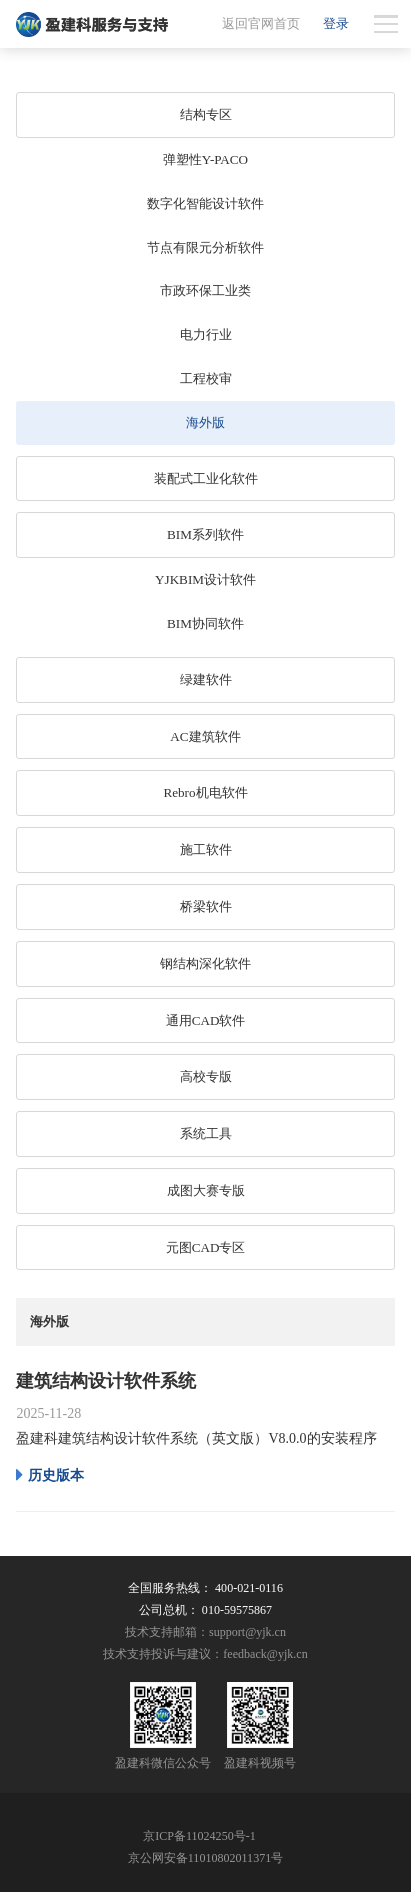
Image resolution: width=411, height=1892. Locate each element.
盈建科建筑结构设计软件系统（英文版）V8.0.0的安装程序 (196, 1438)
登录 (336, 23)
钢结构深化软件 (205, 963)
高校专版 (206, 1076)
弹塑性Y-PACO (205, 159)
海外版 (205, 422)
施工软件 (206, 849)
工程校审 (206, 378)
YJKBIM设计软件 (205, 579)
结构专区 (206, 114)
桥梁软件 (206, 906)
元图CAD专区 (206, 1247)
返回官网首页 (261, 23)
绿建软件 (206, 679)
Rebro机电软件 (205, 792)
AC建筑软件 (205, 736)
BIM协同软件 (205, 623)
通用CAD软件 (206, 1020)
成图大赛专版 (206, 1190)
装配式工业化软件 (206, 478)
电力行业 (206, 334)
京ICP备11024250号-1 (199, 1836)
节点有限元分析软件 (205, 247)
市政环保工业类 (205, 290)
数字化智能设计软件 (205, 203)
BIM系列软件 (205, 534)
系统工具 (206, 1133)
